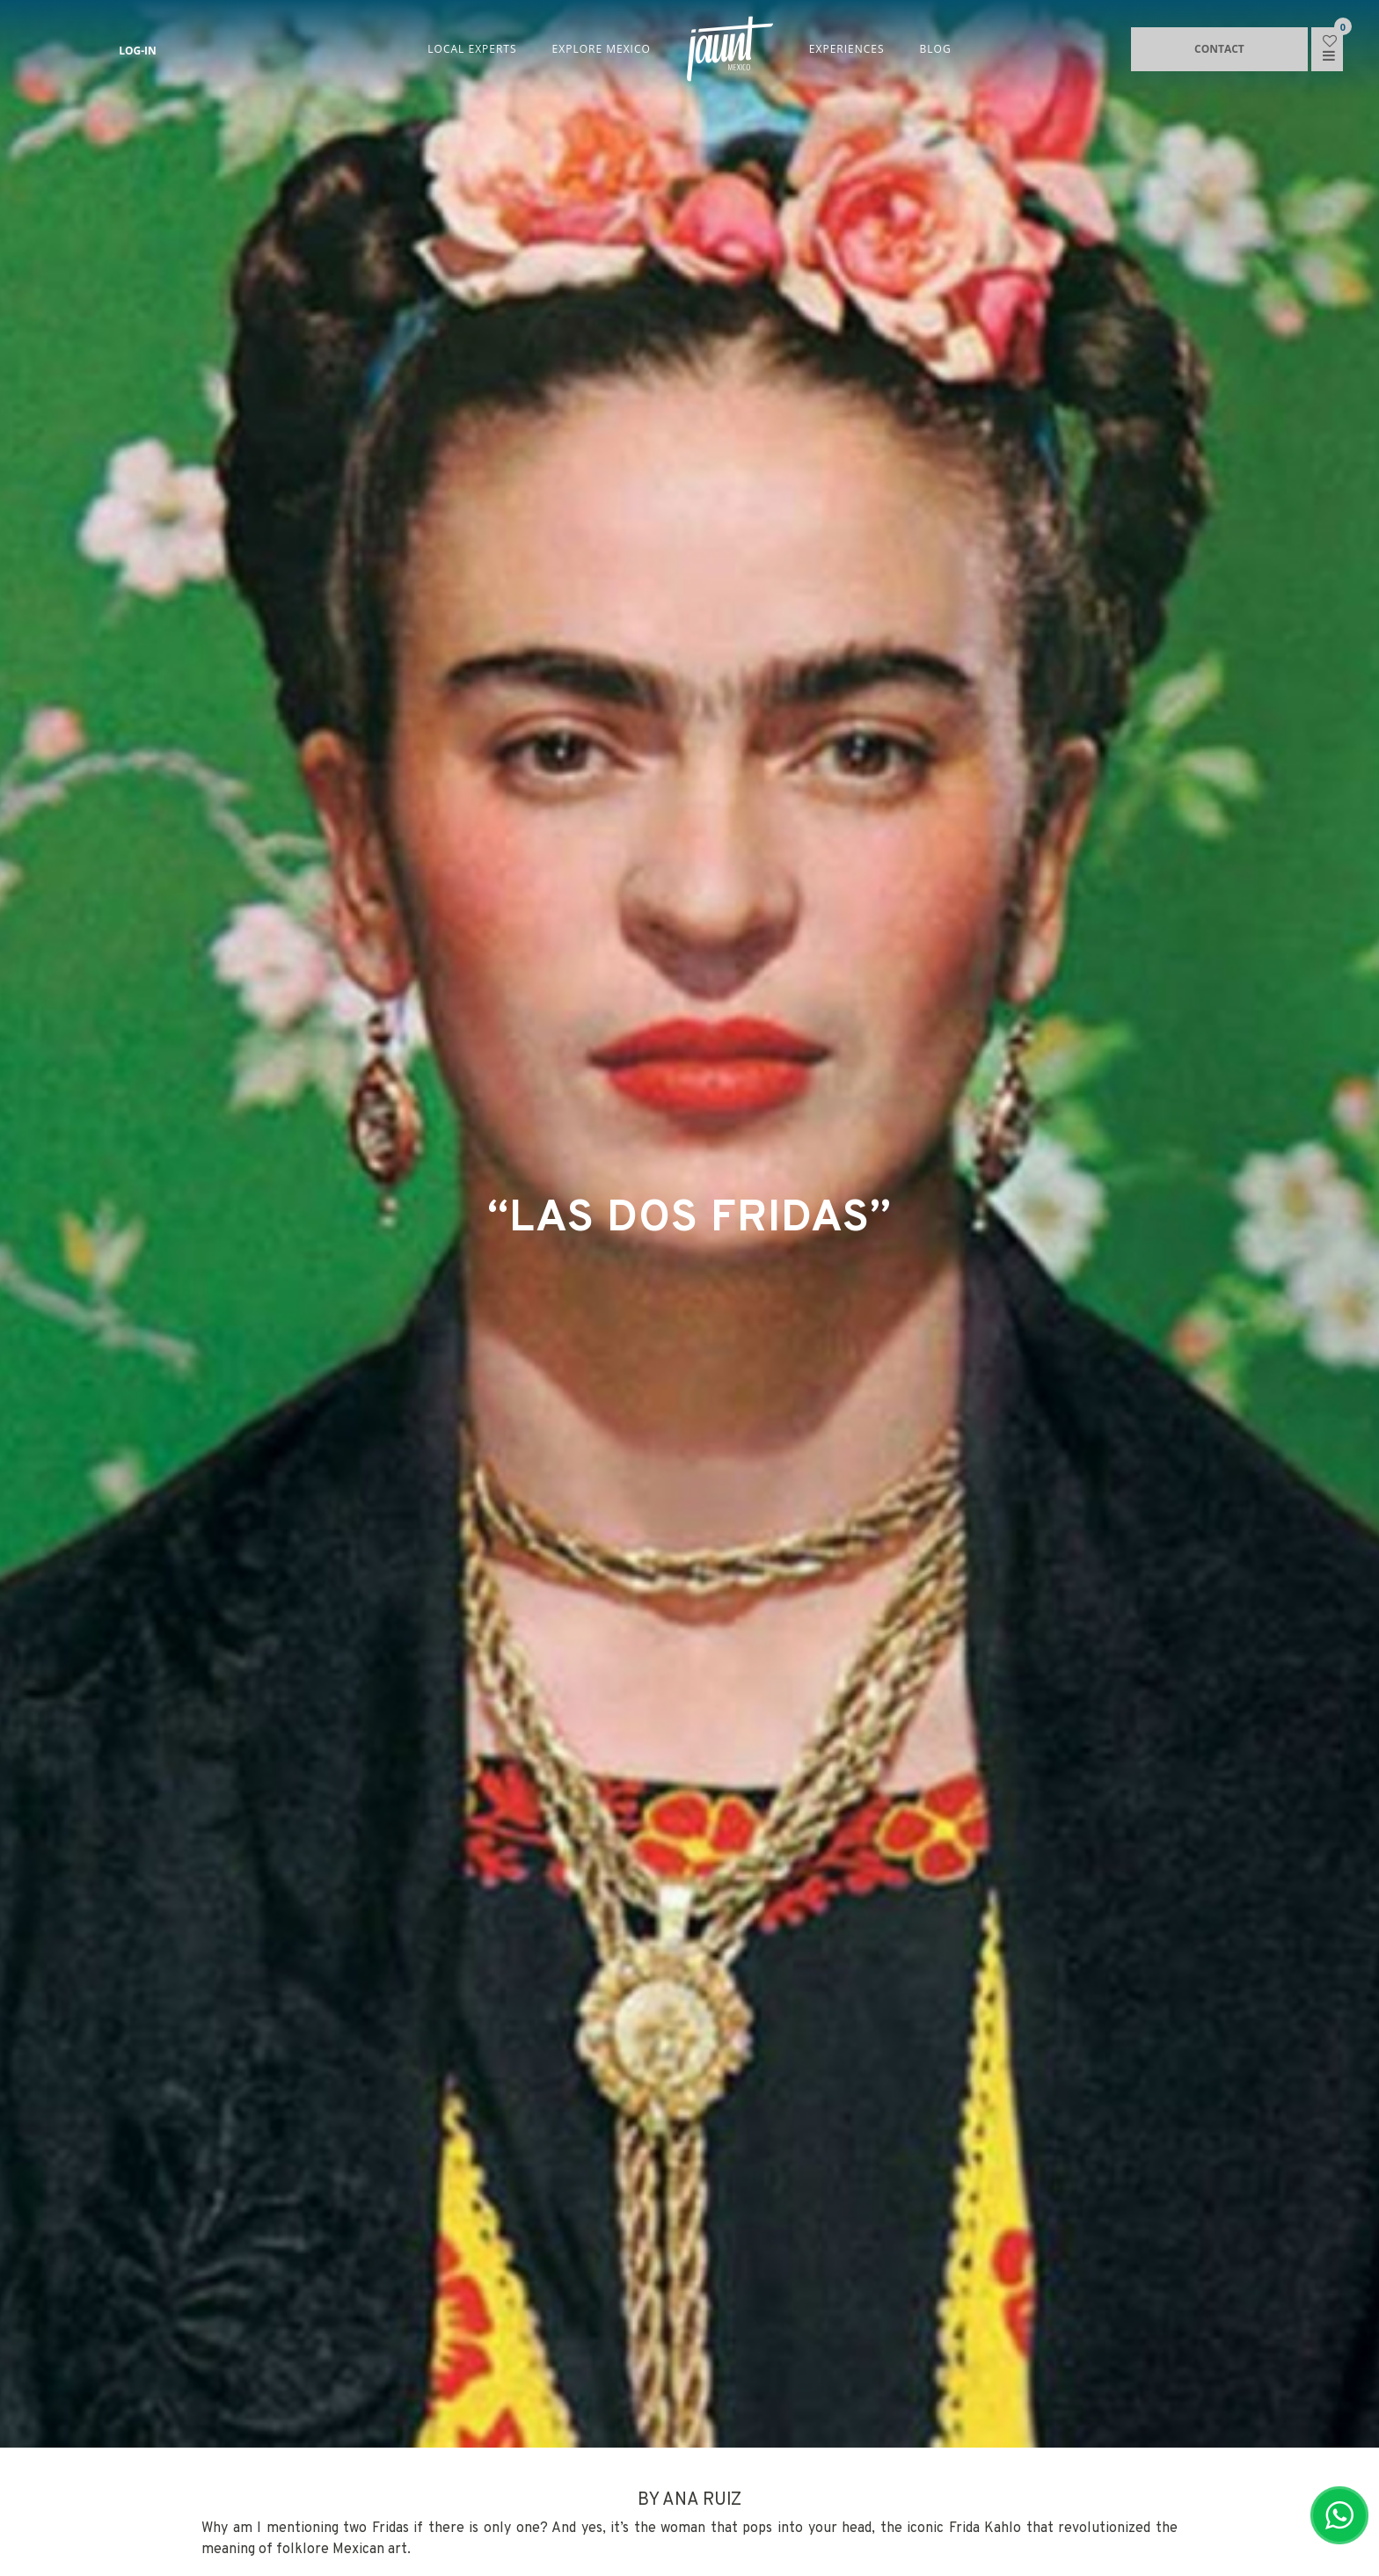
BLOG (936, 48)
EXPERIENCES (847, 48)
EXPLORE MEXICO (601, 48)
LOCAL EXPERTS (471, 48)
